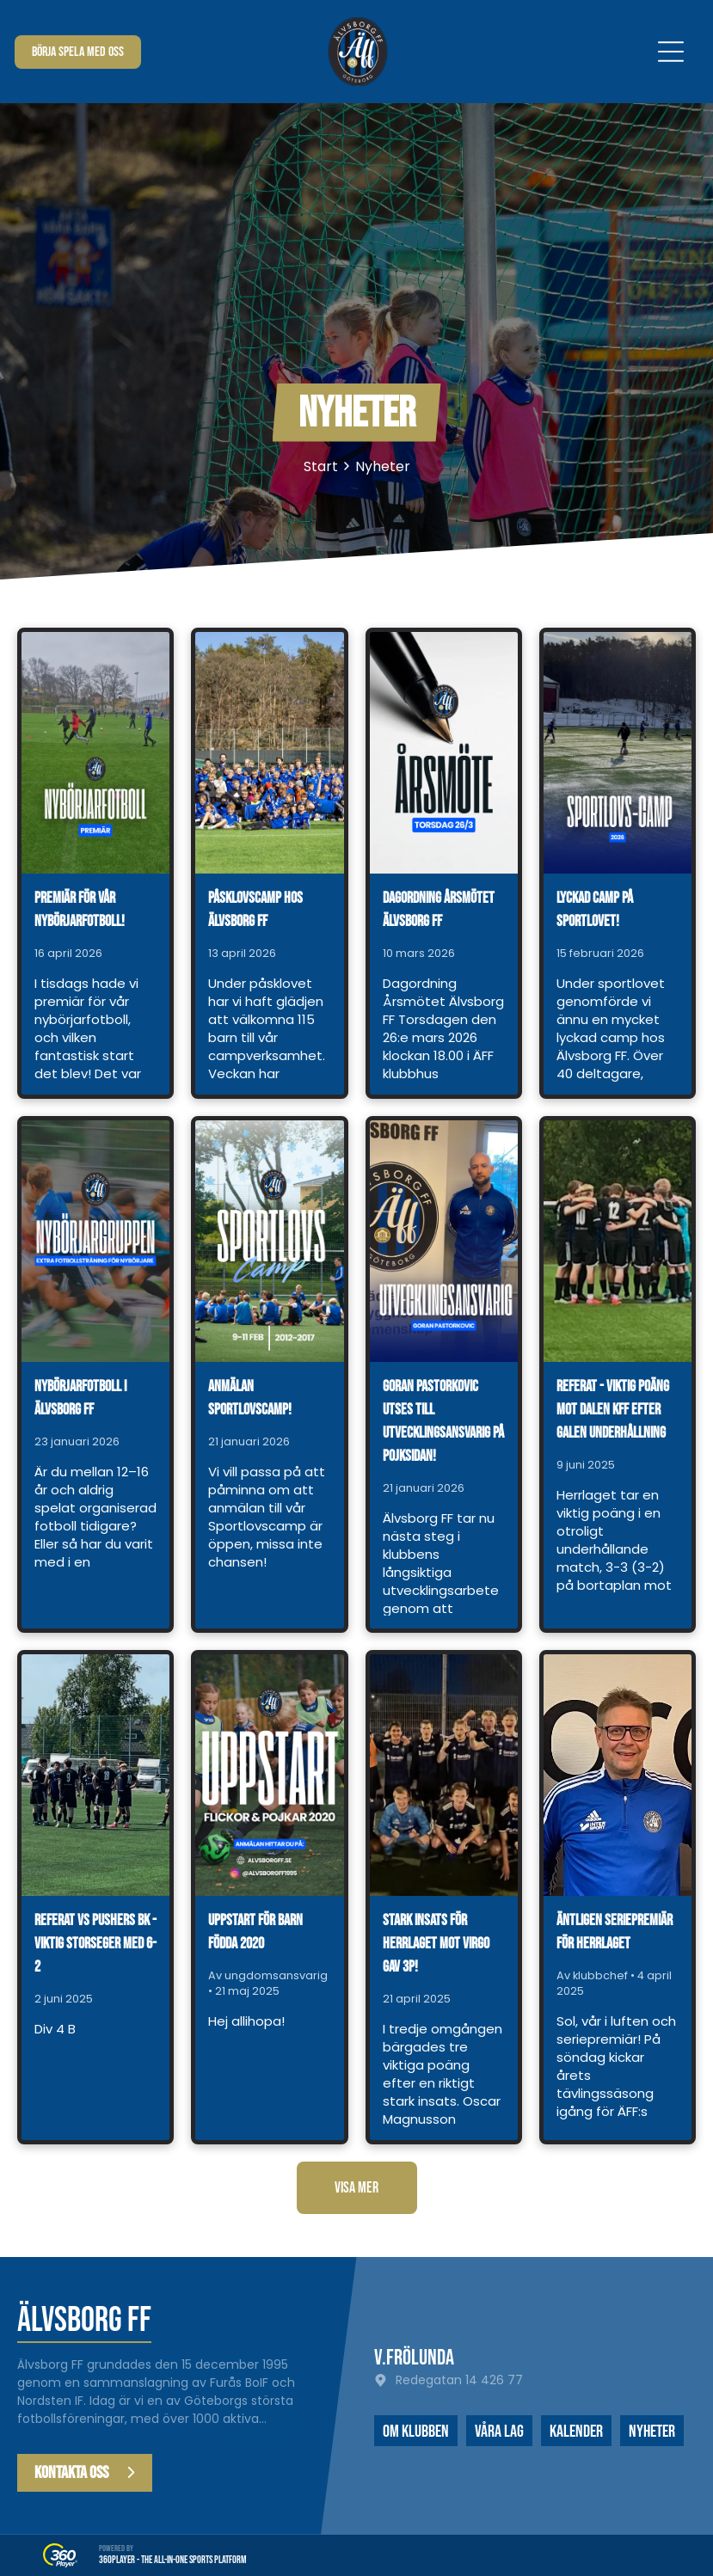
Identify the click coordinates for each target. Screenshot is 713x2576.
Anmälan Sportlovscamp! (250, 1398)
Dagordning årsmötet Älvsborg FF (439, 909)
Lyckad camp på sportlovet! (594, 909)
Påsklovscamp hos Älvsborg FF (255, 909)
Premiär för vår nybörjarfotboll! (79, 909)
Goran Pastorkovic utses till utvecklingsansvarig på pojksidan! (443, 1421)
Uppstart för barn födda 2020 (255, 1932)
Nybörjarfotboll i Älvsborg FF (80, 1398)
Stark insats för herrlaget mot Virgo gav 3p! (436, 1943)
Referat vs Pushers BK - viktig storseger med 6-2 (95, 1943)
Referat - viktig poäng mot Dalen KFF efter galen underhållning (612, 1409)
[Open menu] (671, 51)
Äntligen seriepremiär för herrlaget (614, 1932)
